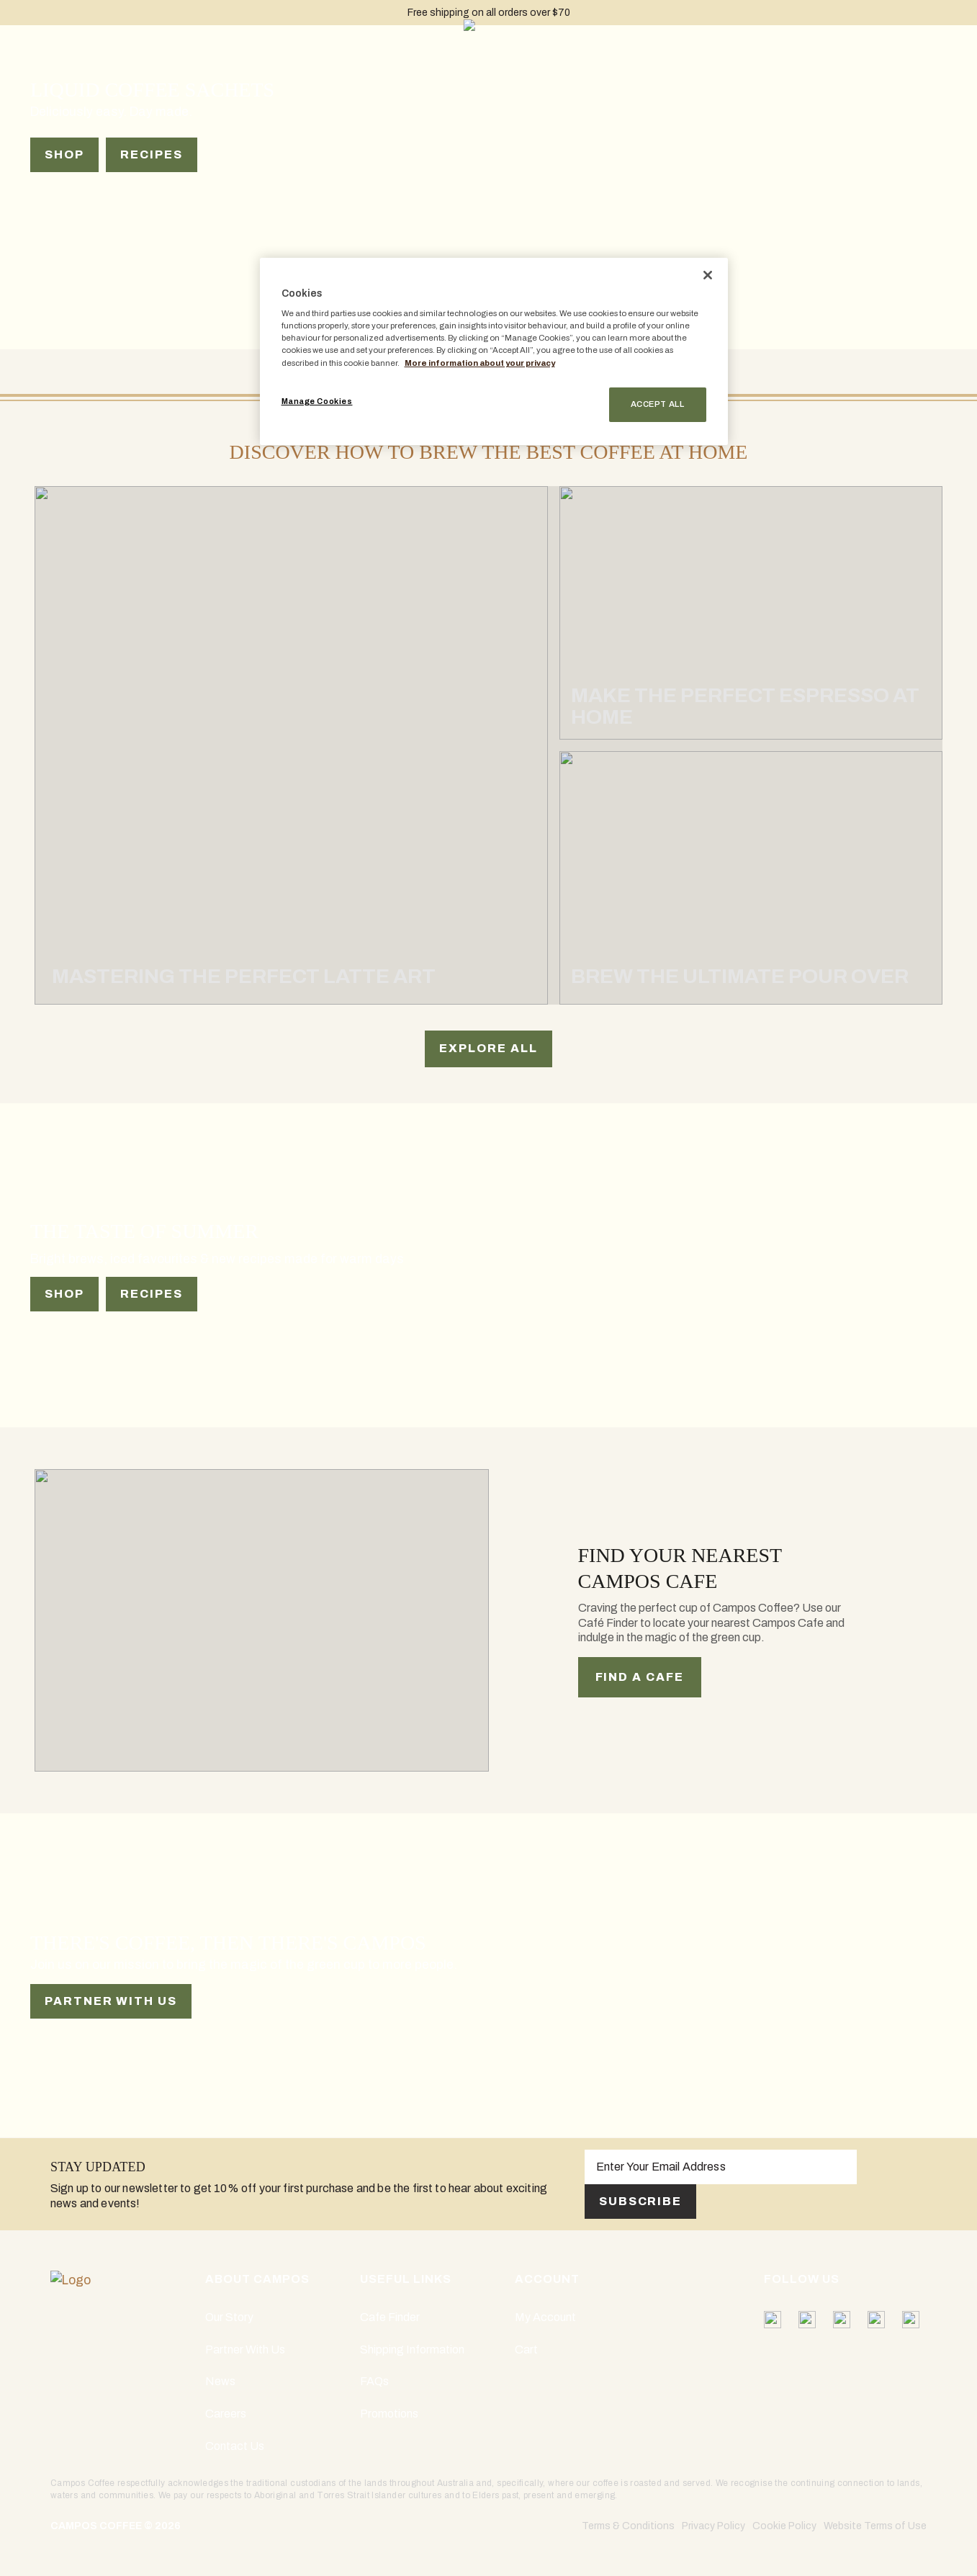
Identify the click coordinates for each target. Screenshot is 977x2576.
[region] (494, 351)
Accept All (658, 404)
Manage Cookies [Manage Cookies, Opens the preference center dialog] (317, 401)
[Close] (708, 275)
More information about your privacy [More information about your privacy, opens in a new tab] (480, 363)
